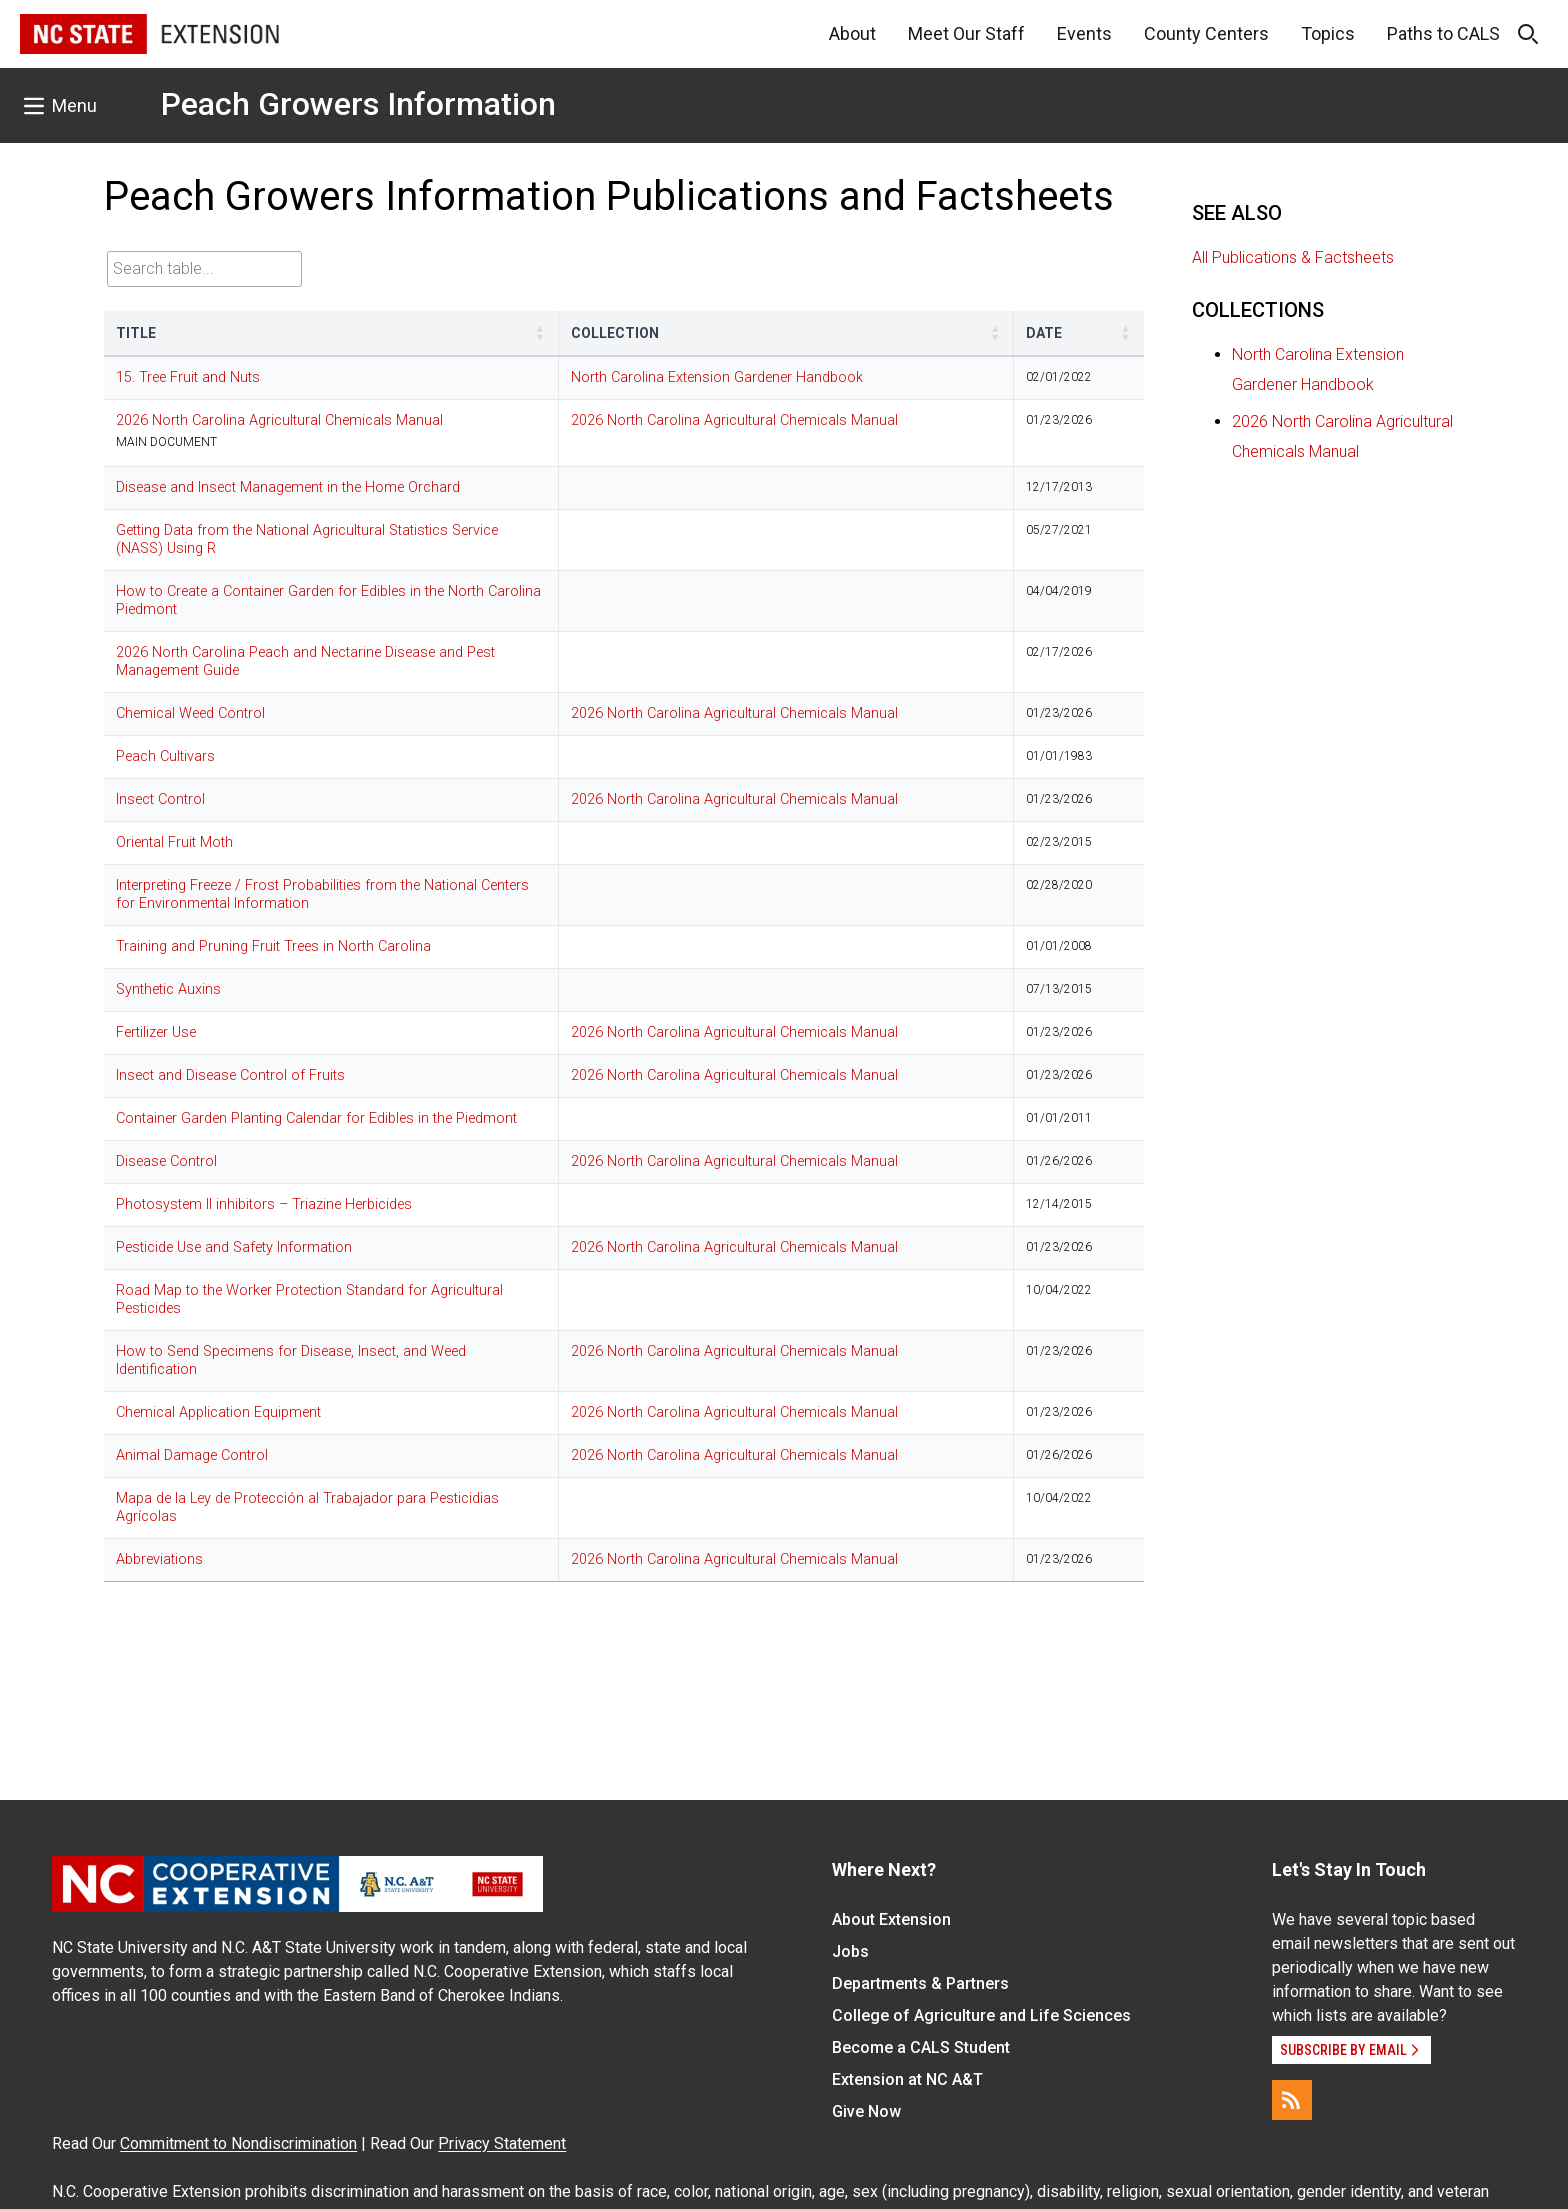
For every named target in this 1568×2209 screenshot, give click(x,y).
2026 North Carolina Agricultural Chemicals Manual (279, 420)
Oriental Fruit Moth (174, 842)
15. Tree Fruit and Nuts (188, 377)
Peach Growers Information (358, 104)
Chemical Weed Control (190, 713)
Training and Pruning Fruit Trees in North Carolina (273, 946)
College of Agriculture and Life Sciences (981, 2015)
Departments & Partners (920, 1983)
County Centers (1206, 33)
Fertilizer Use (156, 1032)
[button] (540, 333)
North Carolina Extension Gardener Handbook (717, 377)
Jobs (850, 1951)
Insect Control (160, 799)
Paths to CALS (1443, 33)
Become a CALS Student (921, 2047)
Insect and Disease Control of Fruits (230, 1075)
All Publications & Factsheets (1293, 257)
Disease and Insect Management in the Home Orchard (288, 487)
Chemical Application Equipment (218, 1412)
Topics (1328, 33)
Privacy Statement (502, 2143)
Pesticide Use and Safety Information (234, 1247)
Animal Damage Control (192, 1455)
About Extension (891, 1919)
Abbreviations (159, 1559)
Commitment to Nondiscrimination (238, 2143)
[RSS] (1292, 2100)
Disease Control (166, 1161)
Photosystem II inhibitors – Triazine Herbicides (264, 1204)
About (852, 33)
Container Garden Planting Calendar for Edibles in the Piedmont (316, 1118)
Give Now (866, 2111)
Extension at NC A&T (907, 2079)
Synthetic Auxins (168, 989)
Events (1084, 33)
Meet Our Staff (966, 33)
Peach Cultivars (165, 756)
